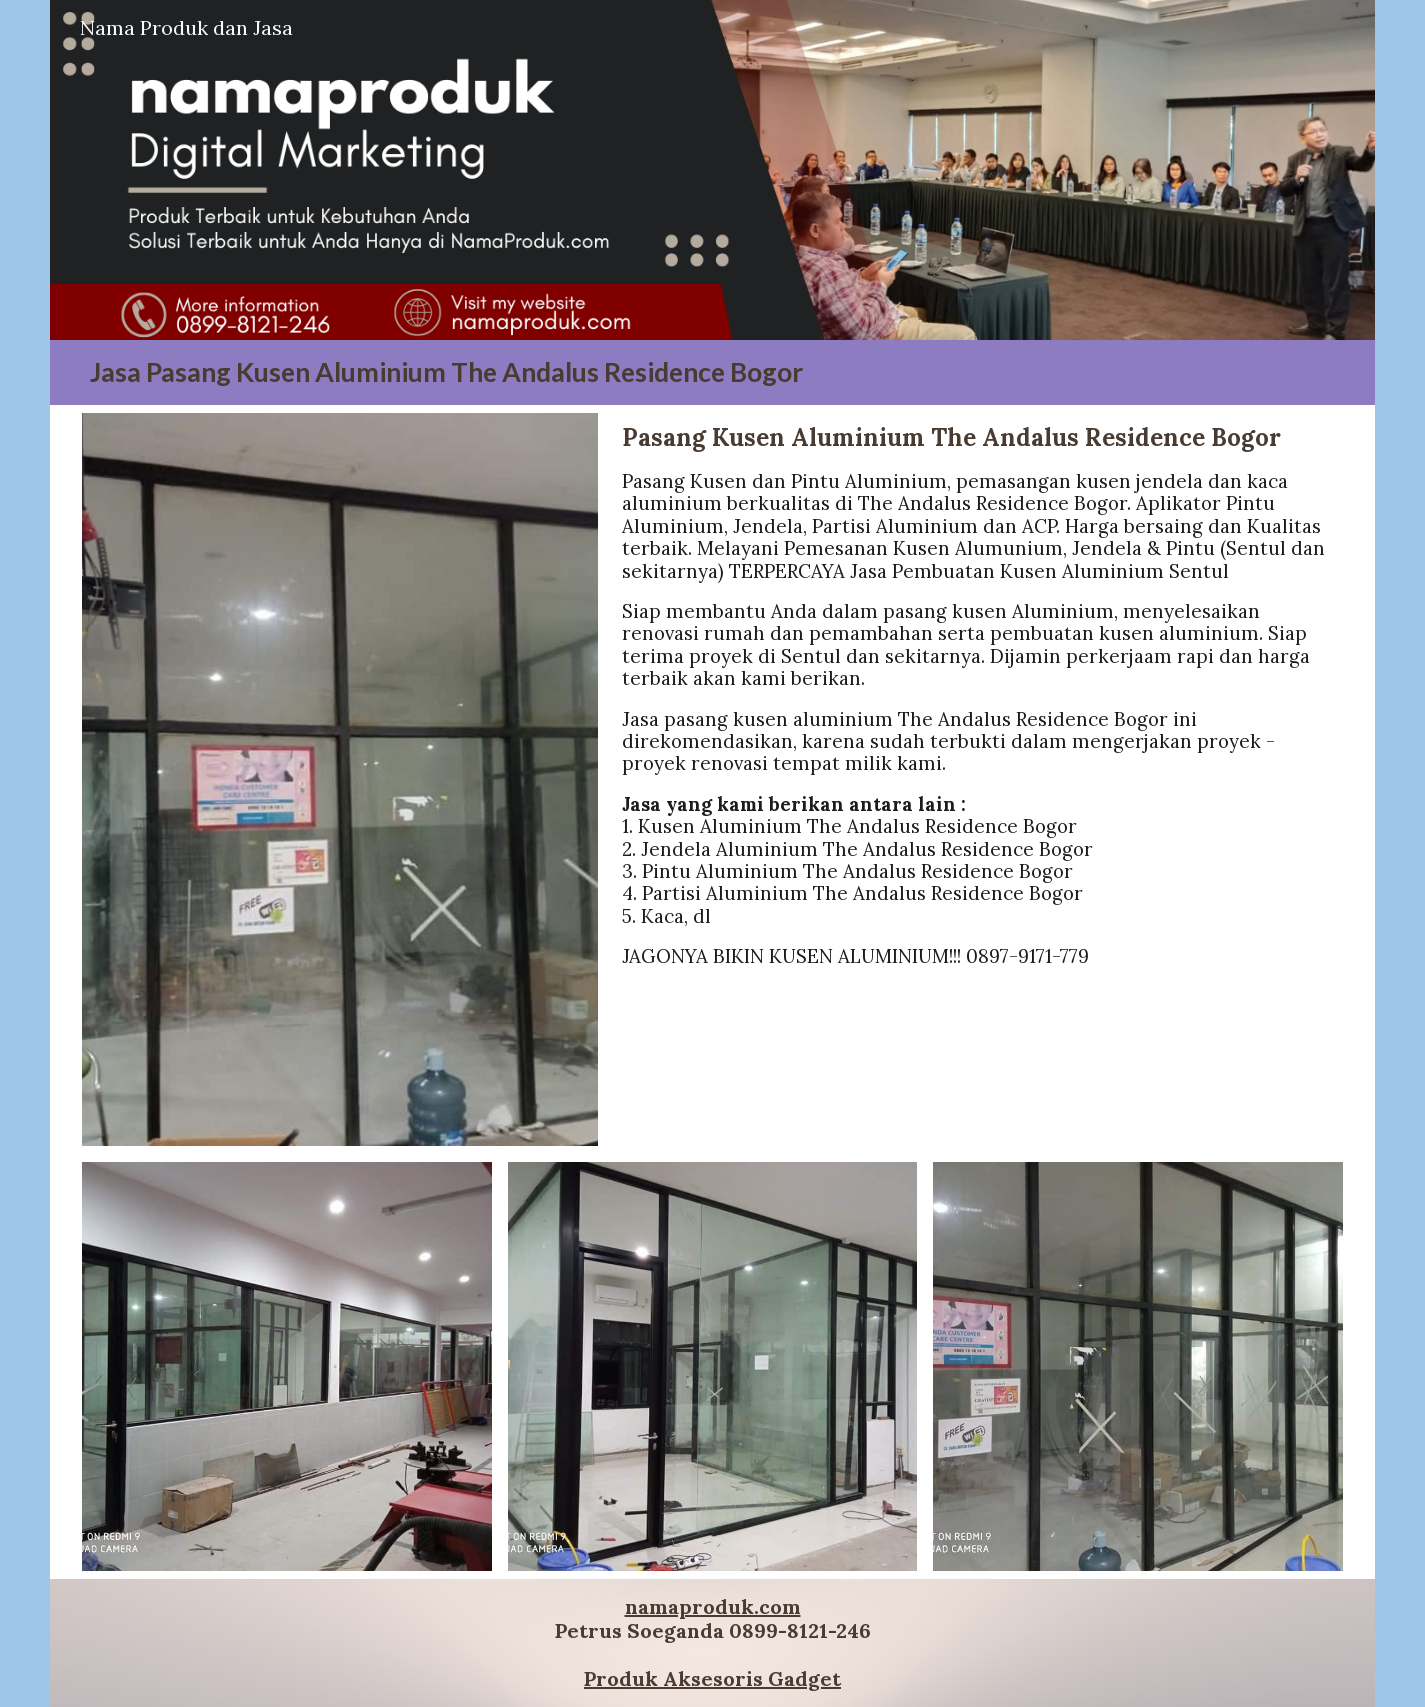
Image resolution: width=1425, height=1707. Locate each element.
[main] (712, 372)
